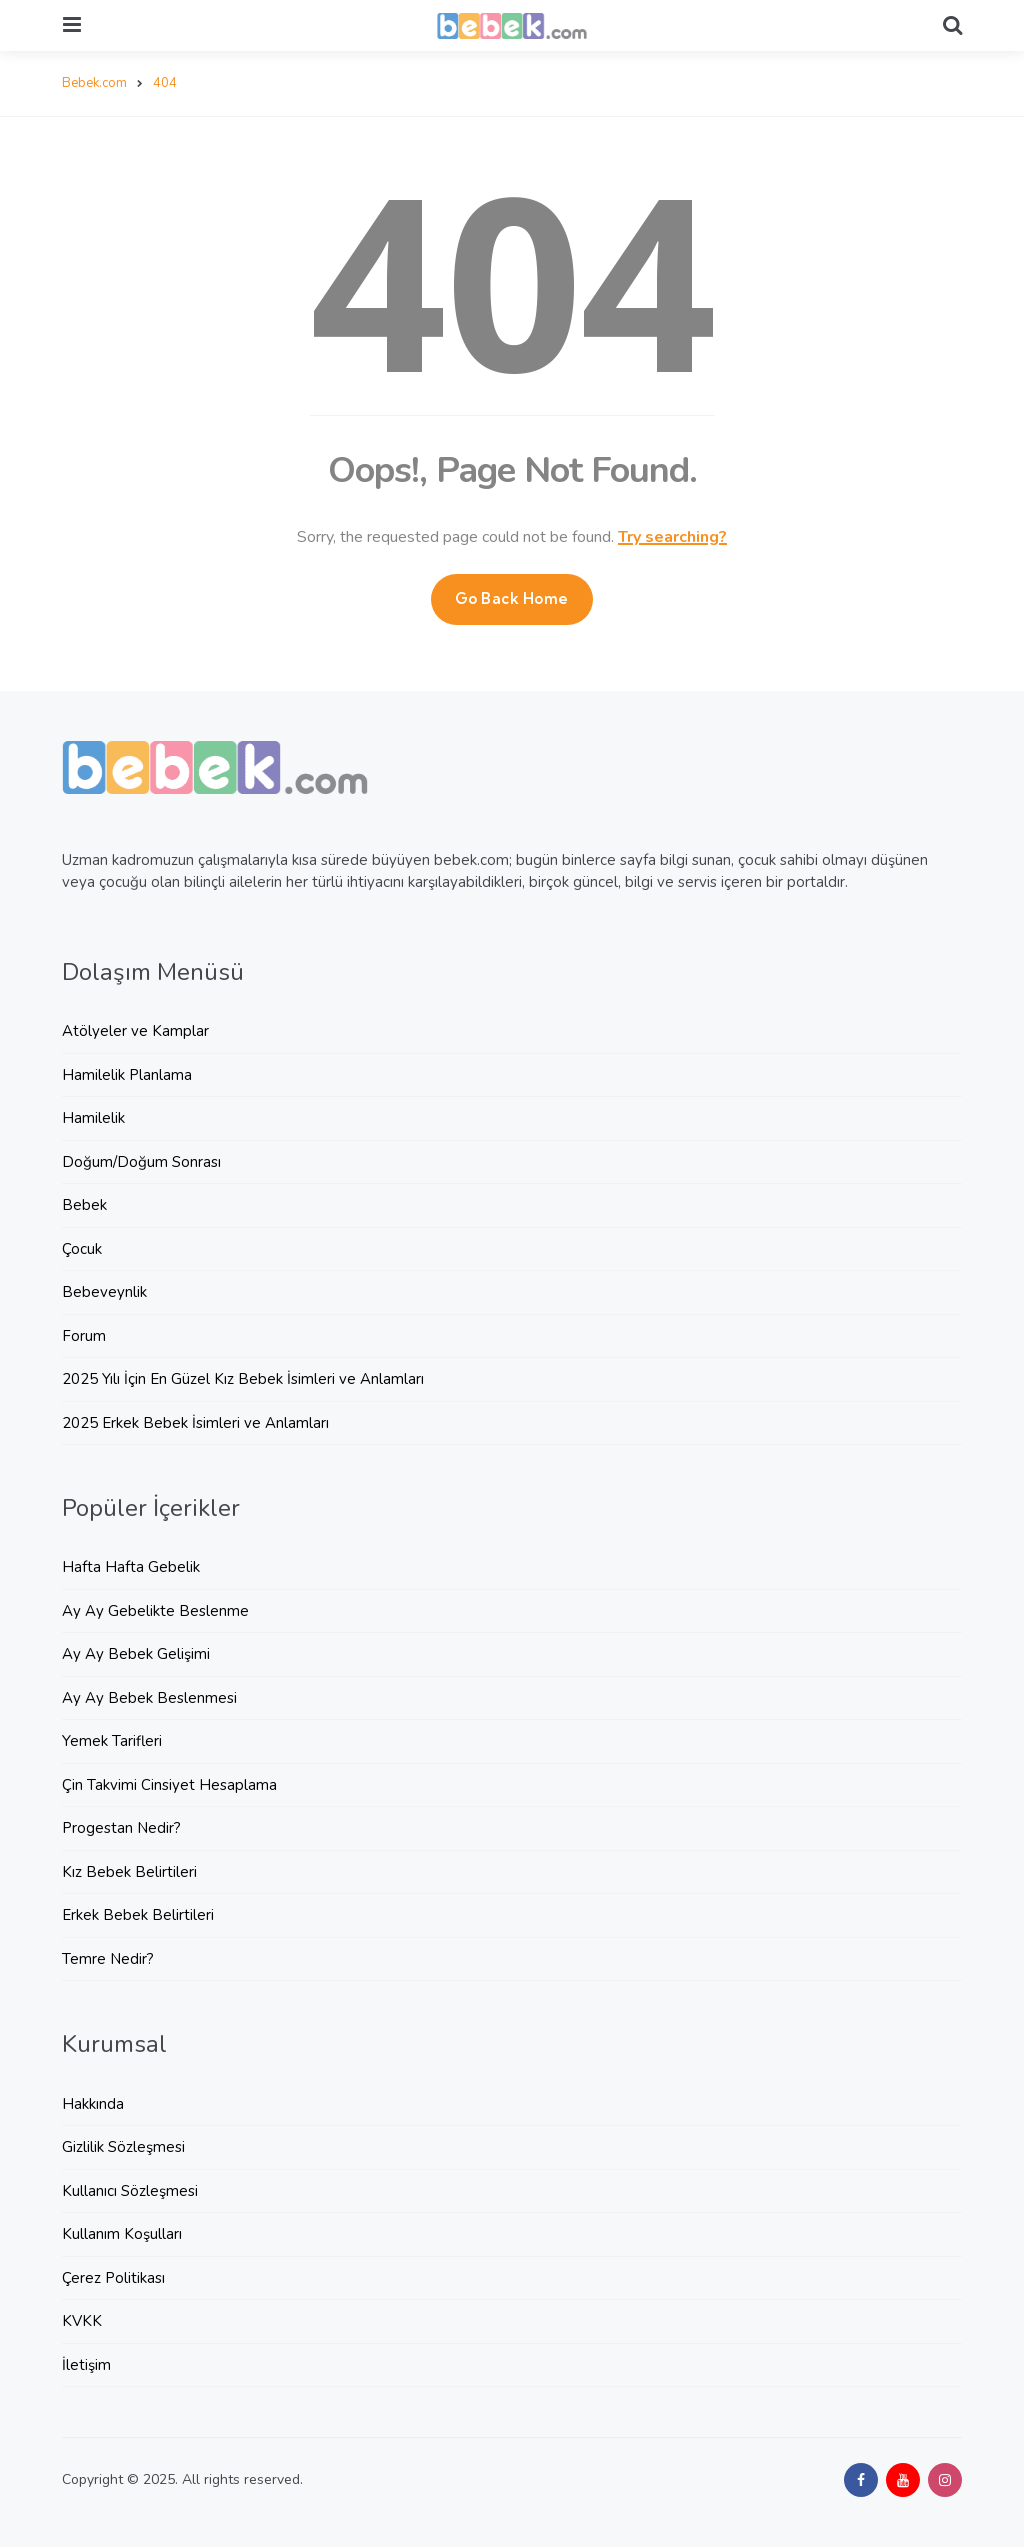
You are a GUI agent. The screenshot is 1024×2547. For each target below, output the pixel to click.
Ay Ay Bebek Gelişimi (136, 1654)
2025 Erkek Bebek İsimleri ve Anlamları (195, 1423)
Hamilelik (93, 1118)
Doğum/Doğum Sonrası (141, 1162)
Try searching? (672, 537)
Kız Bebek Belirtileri (129, 1872)
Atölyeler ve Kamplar (135, 1031)
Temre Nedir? (108, 1959)
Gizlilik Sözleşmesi (123, 2147)
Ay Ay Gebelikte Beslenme (155, 1611)
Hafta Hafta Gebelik (131, 1567)
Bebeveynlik (104, 1292)
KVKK (82, 2321)
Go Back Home (512, 598)
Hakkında (93, 2104)
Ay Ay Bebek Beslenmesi (149, 1698)
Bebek (84, 1205)
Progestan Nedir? (121, 1828)
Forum (84, 1336)
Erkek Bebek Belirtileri (138, 1915)
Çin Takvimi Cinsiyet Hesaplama (169, 1785)
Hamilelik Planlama (127, 1075)
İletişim (86, 2365)
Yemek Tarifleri (112, 1741)
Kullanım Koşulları (122, 2234)
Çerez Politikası (113, 2278)
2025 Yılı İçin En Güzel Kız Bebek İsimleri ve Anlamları (243, 1379)
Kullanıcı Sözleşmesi (130, 2191)
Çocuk (82, 1249)
